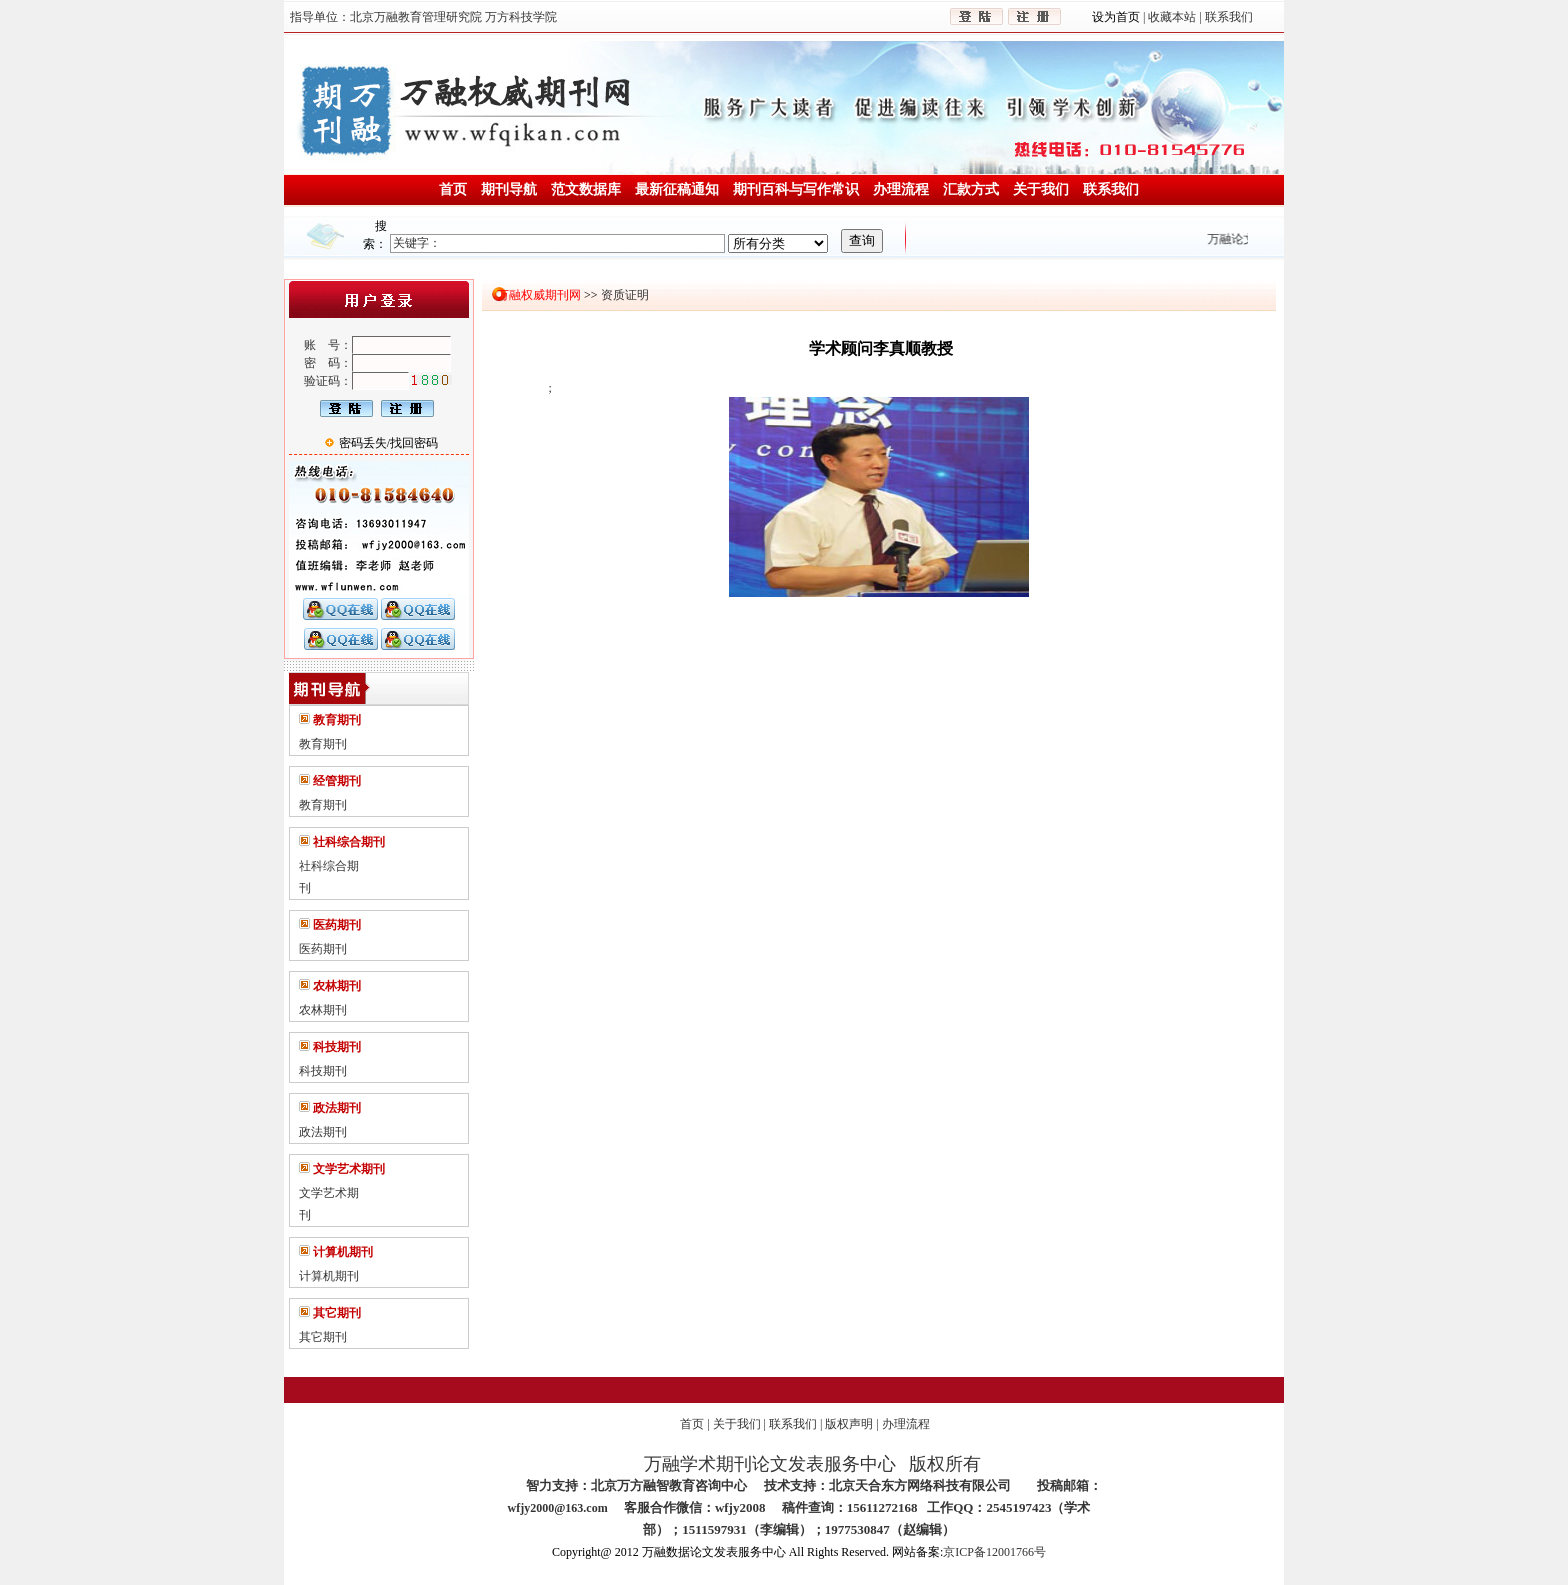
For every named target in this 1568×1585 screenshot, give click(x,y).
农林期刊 (323, 1010)
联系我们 (793, 1424)
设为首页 (1117, 17)
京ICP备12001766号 (994, 1552)
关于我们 (737, 1424)
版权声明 (849, 1424)
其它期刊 (323, 1337)
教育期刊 (323, 744)
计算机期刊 (329, 1276)
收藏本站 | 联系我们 (1198, 17)
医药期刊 (323, 949)
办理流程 (906, 1424)
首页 (692, 1424)
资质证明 (623, 295)
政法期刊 (323, 1132)
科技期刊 (323, 1071)
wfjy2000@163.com (558, 1508)
